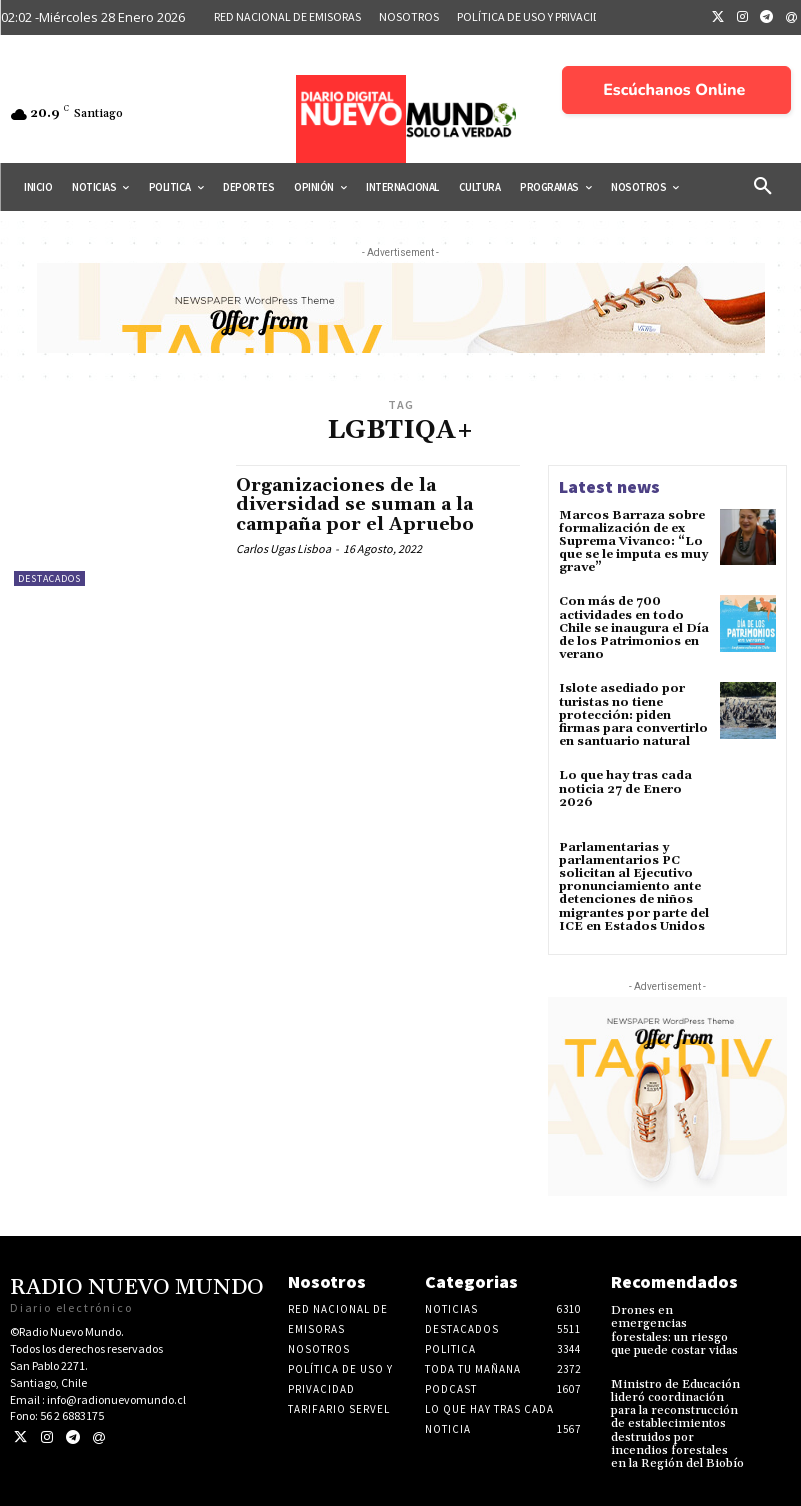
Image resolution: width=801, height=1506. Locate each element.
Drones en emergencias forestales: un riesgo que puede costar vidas (674, 1330)
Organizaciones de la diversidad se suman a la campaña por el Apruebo (355, 505)
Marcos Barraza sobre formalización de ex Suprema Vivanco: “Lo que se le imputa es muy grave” (633, 542)
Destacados (49, 578)
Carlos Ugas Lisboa (283, 548)
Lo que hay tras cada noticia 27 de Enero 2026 (625, 788)
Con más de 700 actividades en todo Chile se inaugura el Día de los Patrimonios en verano (634, 628)
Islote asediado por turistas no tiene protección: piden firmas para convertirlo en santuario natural (633, 715)
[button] (763, 187)
